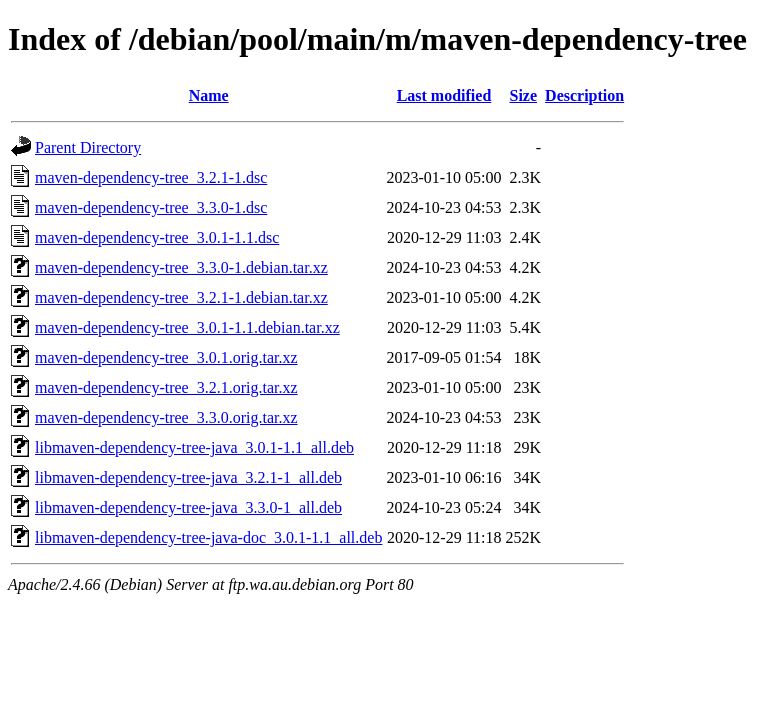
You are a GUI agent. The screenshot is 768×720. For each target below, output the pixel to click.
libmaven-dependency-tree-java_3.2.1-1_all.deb (188, 477)
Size (524, 95)
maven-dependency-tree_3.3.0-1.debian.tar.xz (181, 267)
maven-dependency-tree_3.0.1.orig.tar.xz (166, 357)
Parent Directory (88, 147)
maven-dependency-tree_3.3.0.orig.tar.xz (166, 417)
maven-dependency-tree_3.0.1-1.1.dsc (157, 237)
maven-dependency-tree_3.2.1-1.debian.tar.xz (181, 297)
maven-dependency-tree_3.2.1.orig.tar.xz (166, 387)
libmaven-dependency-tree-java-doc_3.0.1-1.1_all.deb (208, 537)
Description (584, 95)
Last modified (444, 95)
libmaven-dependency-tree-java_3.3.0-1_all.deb (188, 507)
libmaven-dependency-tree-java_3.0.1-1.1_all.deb (194, 447)
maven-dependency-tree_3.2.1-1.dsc (151, 177)
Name (209, 95)
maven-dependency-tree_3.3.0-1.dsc (151, 207)
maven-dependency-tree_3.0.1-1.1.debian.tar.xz (187, 327)
